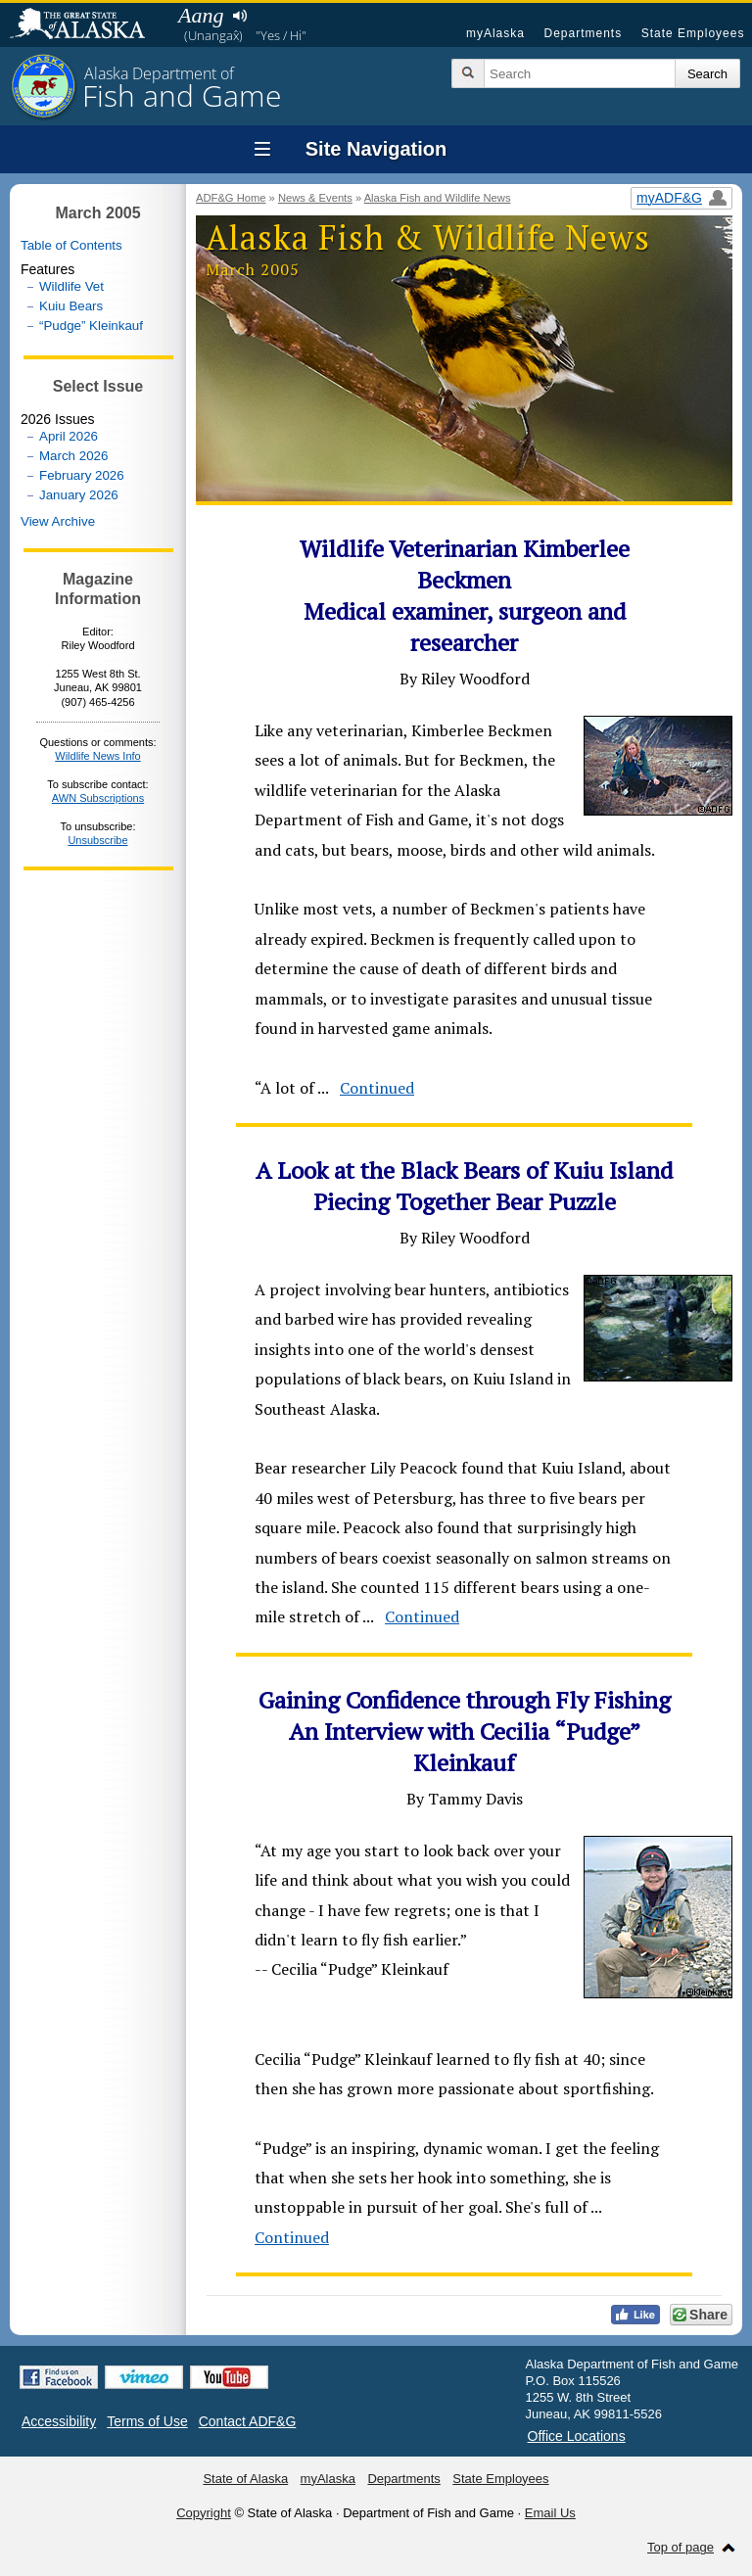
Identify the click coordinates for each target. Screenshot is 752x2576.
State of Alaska (87, 25)
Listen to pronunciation (239, 15)
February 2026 (81, 475)
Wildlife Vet (71, 286)
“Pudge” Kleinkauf (91, 325)
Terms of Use (147, 2421)
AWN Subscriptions (98, 798)
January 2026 (78, 495)
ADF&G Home (231, 198)
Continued (377, 1088)
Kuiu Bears (71, 306)
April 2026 (68, 436)
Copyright (203, 2513)
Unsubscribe (97, 840)
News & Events (315, 198)
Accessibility (59, 2421)
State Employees (693, 33)
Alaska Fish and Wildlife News (437, 198)
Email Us (550, 2513)
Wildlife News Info (97, 756)
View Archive (58, 521)
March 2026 (73, 455)
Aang (200, 15)
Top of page (680, 2547)
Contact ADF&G (248, 2421)
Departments (582, 33)
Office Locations (577, 2436)
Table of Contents (71, 245)
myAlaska (495, 33)
